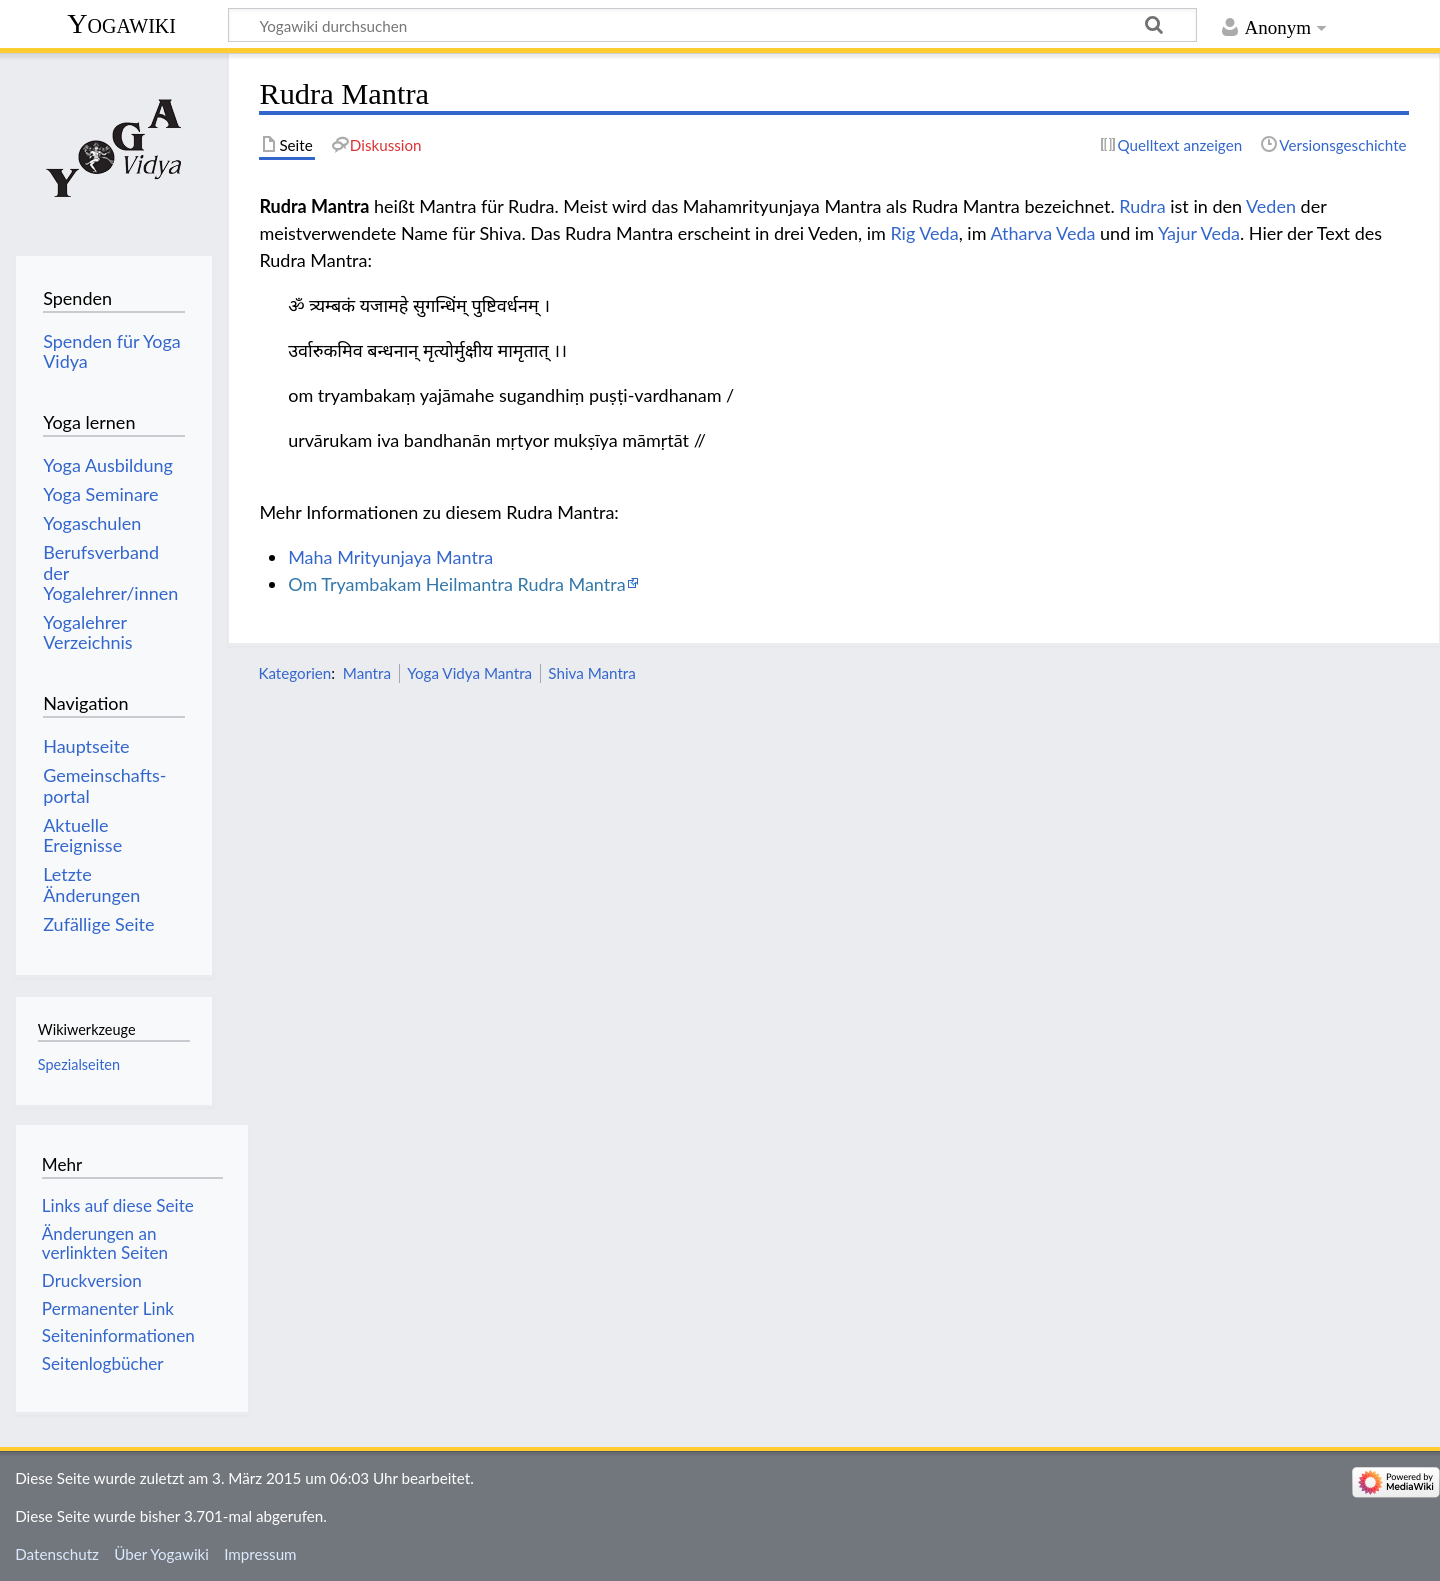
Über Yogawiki (161, 1554)
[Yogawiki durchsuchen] (712, 25)
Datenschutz (57, 1554)
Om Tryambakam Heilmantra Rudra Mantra (456, 584)
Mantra (367, 673)
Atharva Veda (1042, 233)
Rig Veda (924, 233)
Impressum (260, 1554)
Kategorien (294, 673)
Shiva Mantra (592, 673)
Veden (1271, 206)
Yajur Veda (1199, 233)
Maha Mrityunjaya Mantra (390, 557)
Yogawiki (121, 23)
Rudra (1142, 206)
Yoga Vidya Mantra (469, 673)
